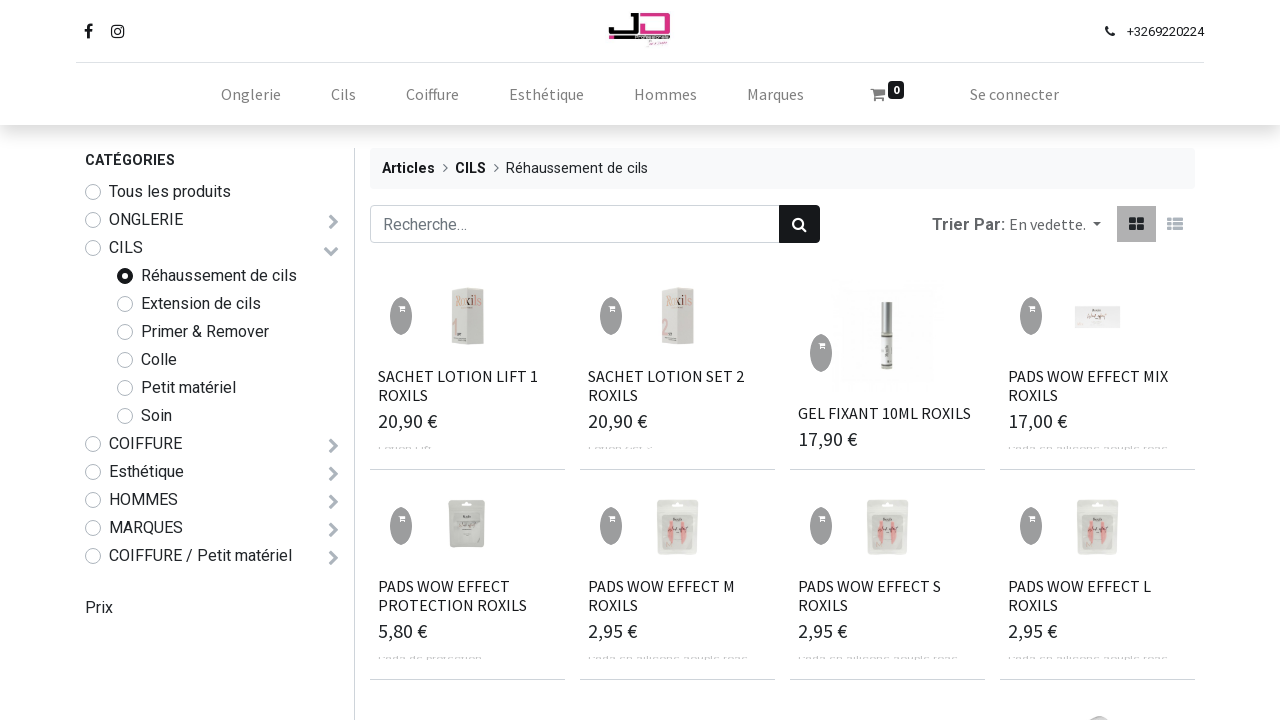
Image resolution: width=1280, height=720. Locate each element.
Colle (159, 359)
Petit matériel (188, 387)
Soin (156, 415)
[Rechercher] (799, 224)
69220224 (1167, 31)
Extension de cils (201, 303)
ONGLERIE (146, 219)
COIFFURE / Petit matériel (200, 555)
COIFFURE (145, 443)
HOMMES (143, 499)
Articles (408, 168)
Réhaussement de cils (219, 275)
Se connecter (1014, 94)
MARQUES (146, 527)
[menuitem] (251, 94)
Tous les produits (170, 191)
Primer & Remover (205, 331)
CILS (126, 247)
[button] (1055, 224)
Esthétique (146, 471)
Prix (99, 607)
